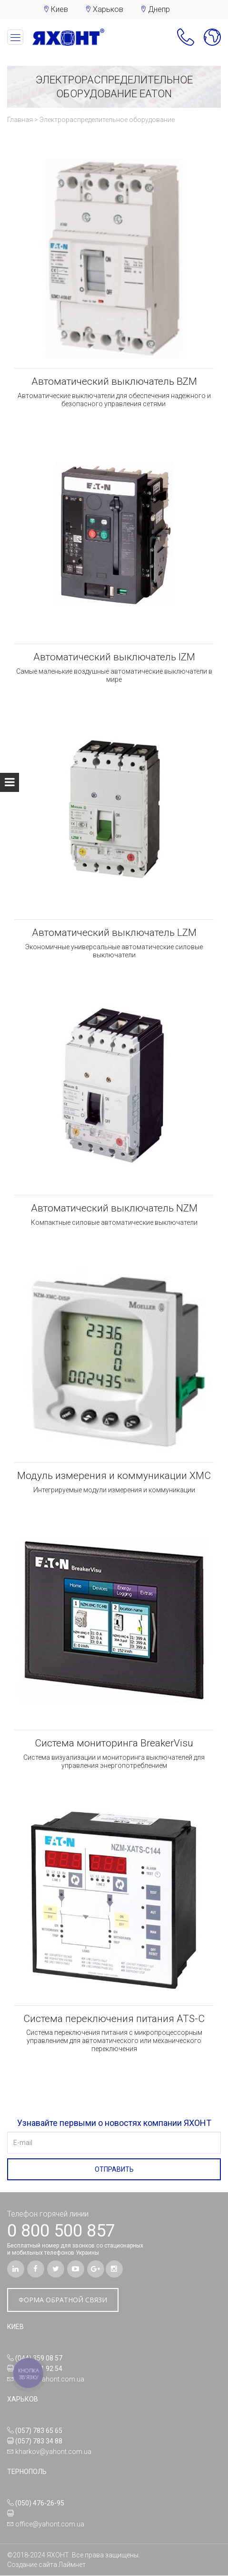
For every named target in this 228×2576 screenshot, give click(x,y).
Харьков (108, 9)
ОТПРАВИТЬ (114, 2170)
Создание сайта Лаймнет (46, 2565)
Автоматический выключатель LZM (114, 933)
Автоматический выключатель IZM (114, 657)
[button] (181, 42)
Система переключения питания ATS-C (114, 2019)
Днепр (159, 9)
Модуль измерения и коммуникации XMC (114, 1476)
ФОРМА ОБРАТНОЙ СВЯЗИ (63, 2300)
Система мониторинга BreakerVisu (114, 1743)
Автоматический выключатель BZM (114, 382)
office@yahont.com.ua (49, 2379)
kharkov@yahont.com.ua (53, 2452)
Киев (59, 9)
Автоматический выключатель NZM (114, 1208)
